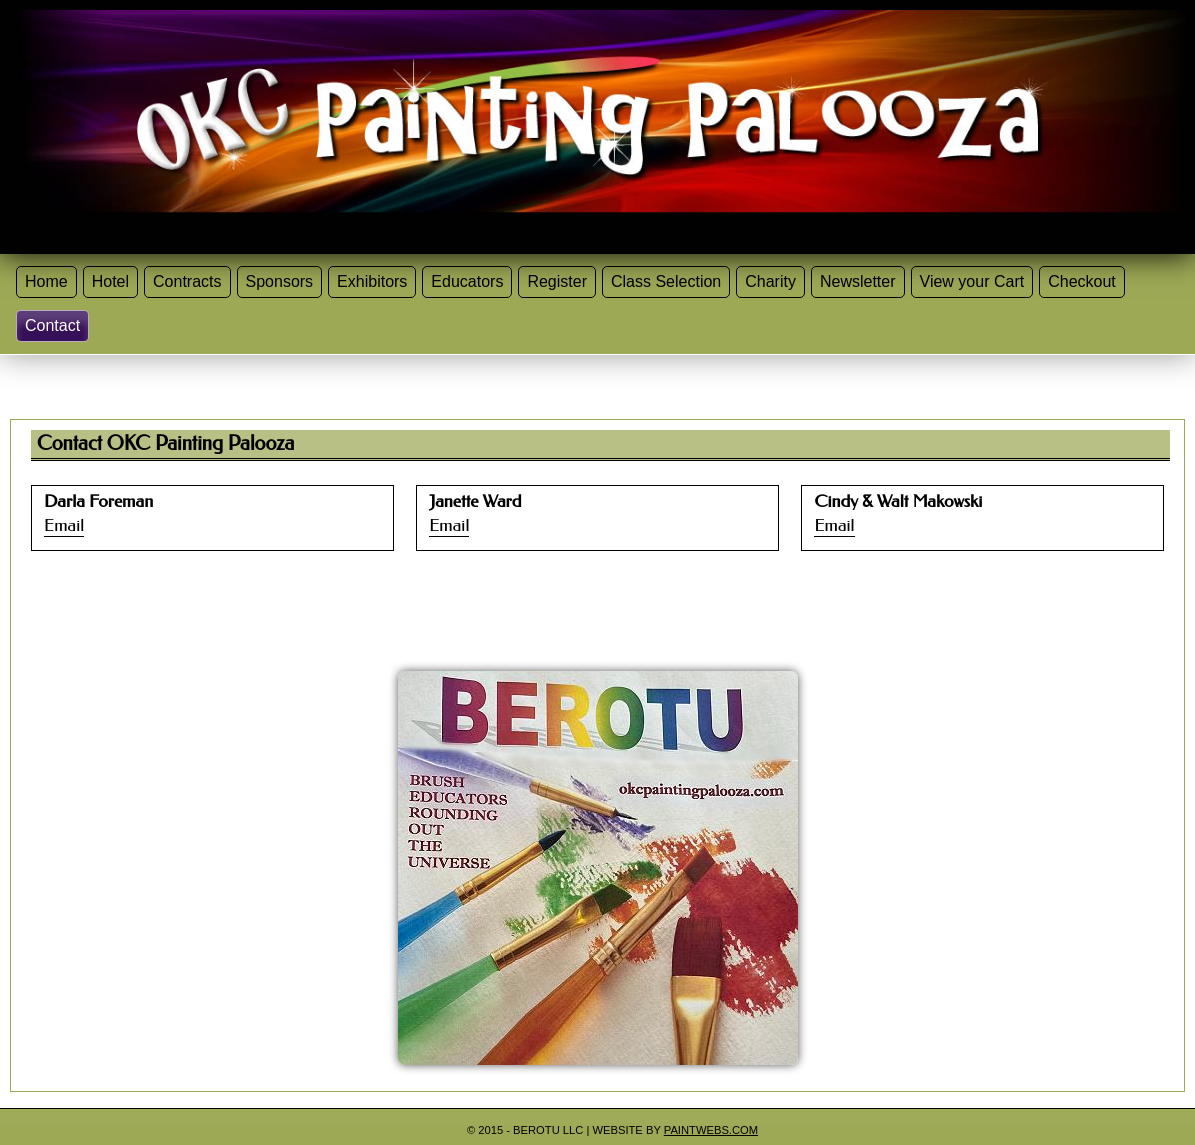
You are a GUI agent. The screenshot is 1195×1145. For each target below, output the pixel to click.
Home (46, 281)
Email (64, 525)
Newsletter (858, 281)
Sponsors (280, 281)
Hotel (110, 281)
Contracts (187, 281)
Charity (770, 281)
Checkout (1082, 281)
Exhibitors (372, 281)
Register (557, 281)
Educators (467, 281)
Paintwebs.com (711, 1130)
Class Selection (666, 281)
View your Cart (972, 281)
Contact (52, 325)
